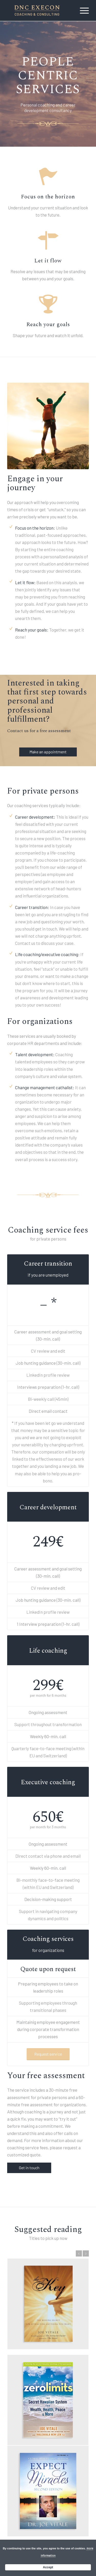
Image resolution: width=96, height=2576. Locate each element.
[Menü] (82, 10)
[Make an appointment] (48, 751)
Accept (48, 2567)
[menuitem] (82, 10)
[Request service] (48, 2054)
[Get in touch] (29, 2168)
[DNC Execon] (39, 10)
